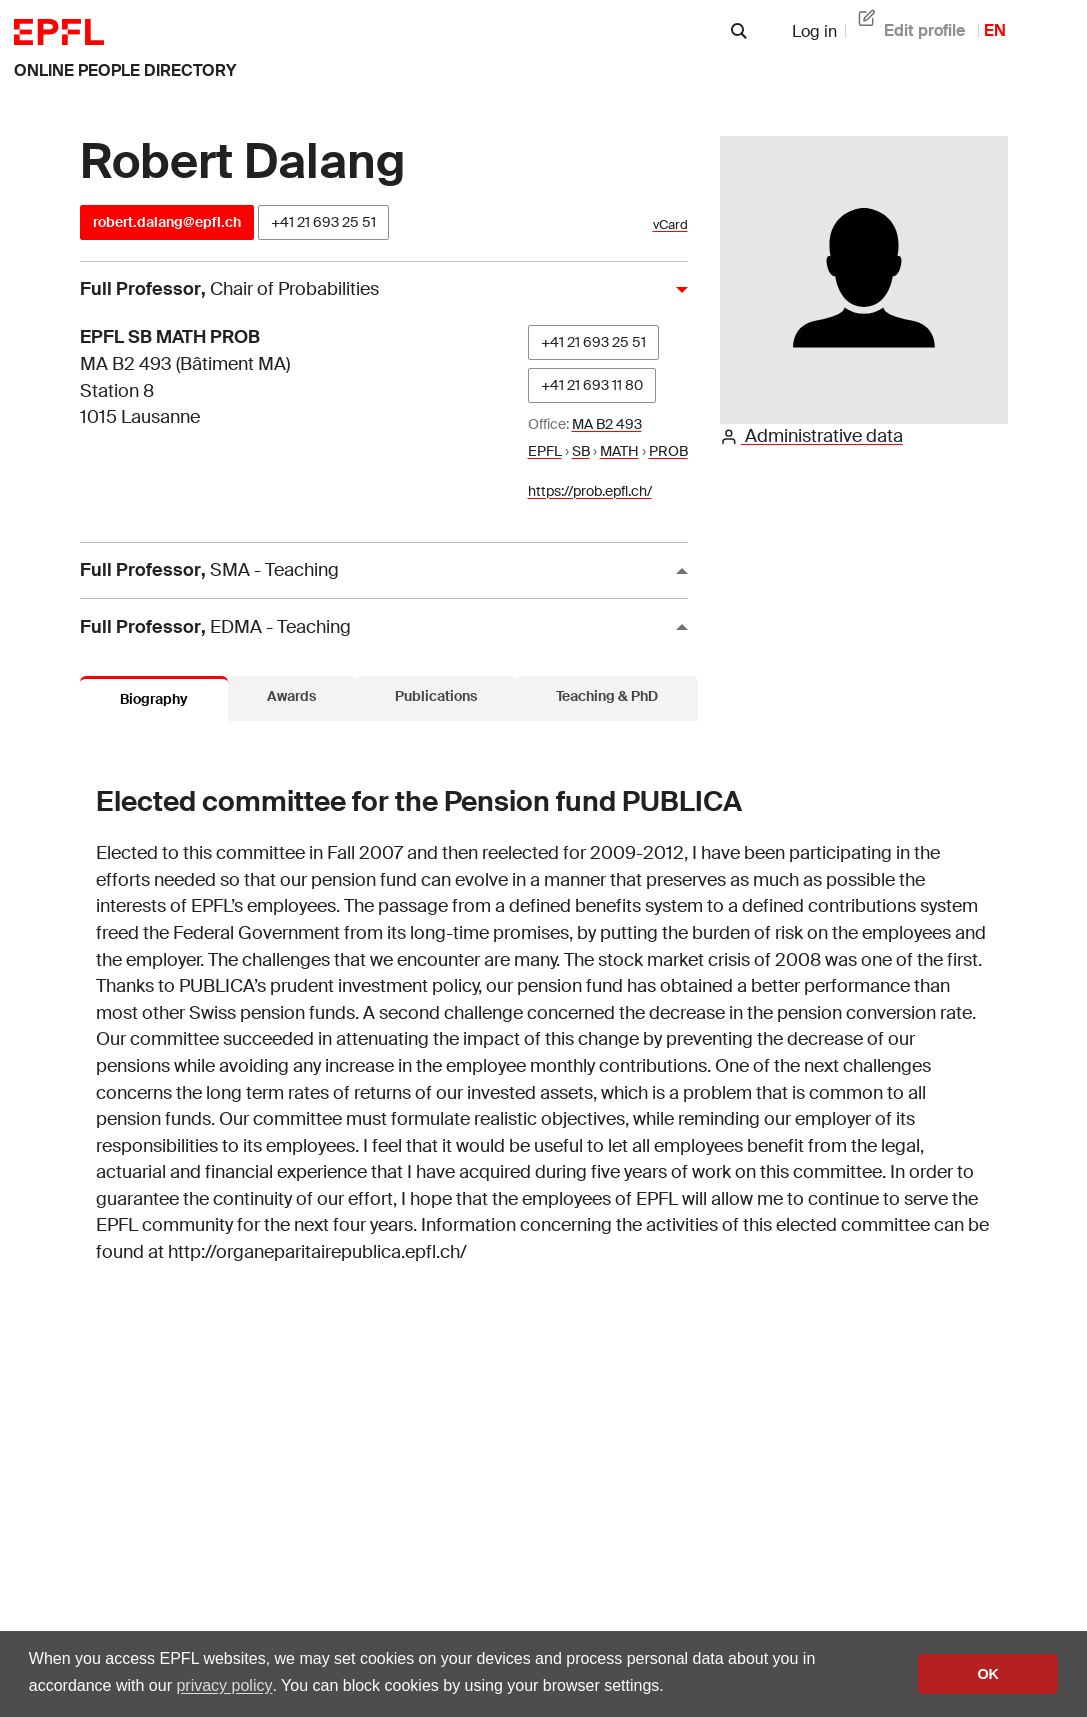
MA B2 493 (607, 424)
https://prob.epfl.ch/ (590, 491)
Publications (436, 696)
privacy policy (224, 1685)
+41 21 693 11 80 (592, 385)
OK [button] (988, 1674)
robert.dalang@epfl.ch (167, 222)
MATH (619, 451)
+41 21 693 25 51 (323, 222)
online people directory (125, 70)
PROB (668, 451)
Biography (154, 699)
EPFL (545, 451)
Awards (291, 696)
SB (581, 451)
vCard (670, 224)
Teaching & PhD (607, 696)
